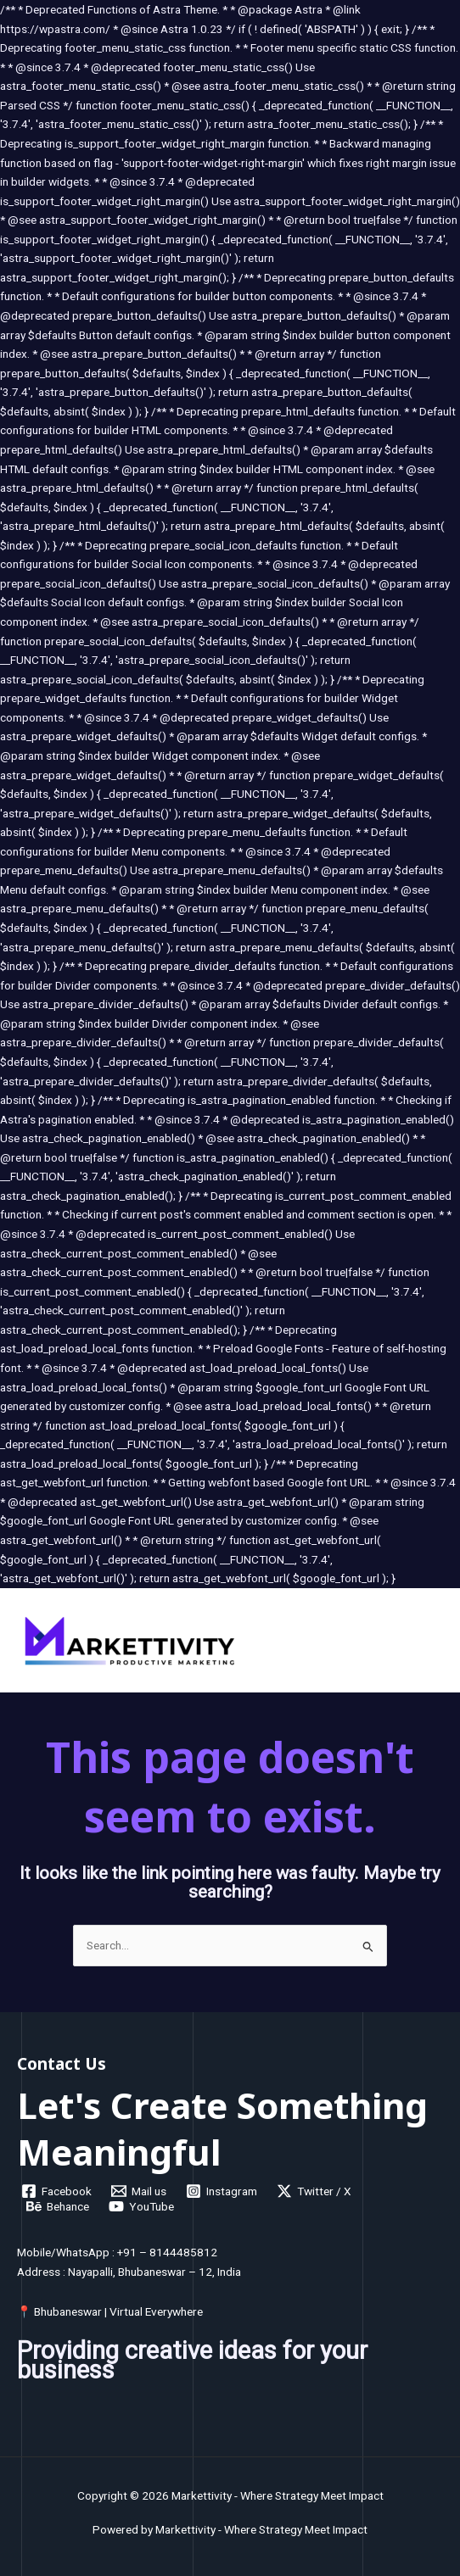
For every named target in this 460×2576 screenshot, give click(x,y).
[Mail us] (139, 2191)
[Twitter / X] (314, 2191)
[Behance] (58, 2206)
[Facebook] (57, 2191)
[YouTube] (141, 2206)
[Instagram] (222, 2191)
